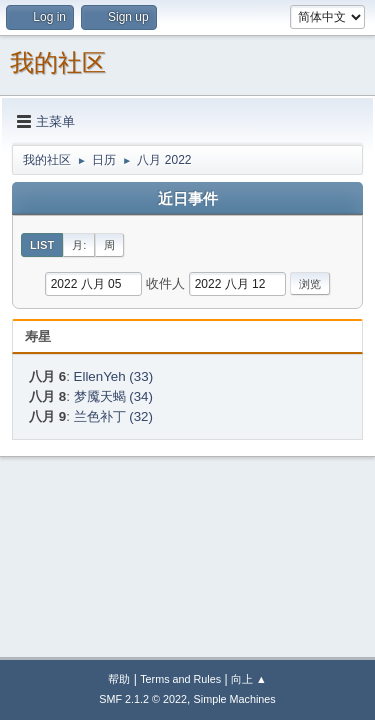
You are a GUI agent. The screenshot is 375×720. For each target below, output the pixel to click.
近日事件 (188, 199)
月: (79, 245)
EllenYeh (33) (114, 376)
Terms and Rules (180, 679)
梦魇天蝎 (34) (113, 396)
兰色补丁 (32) (113, 416)
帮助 (119, 679)
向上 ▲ (249, 679)
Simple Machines (235, 699)
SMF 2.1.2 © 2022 (143, 699)
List (42, 245)
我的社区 (58, 62)
